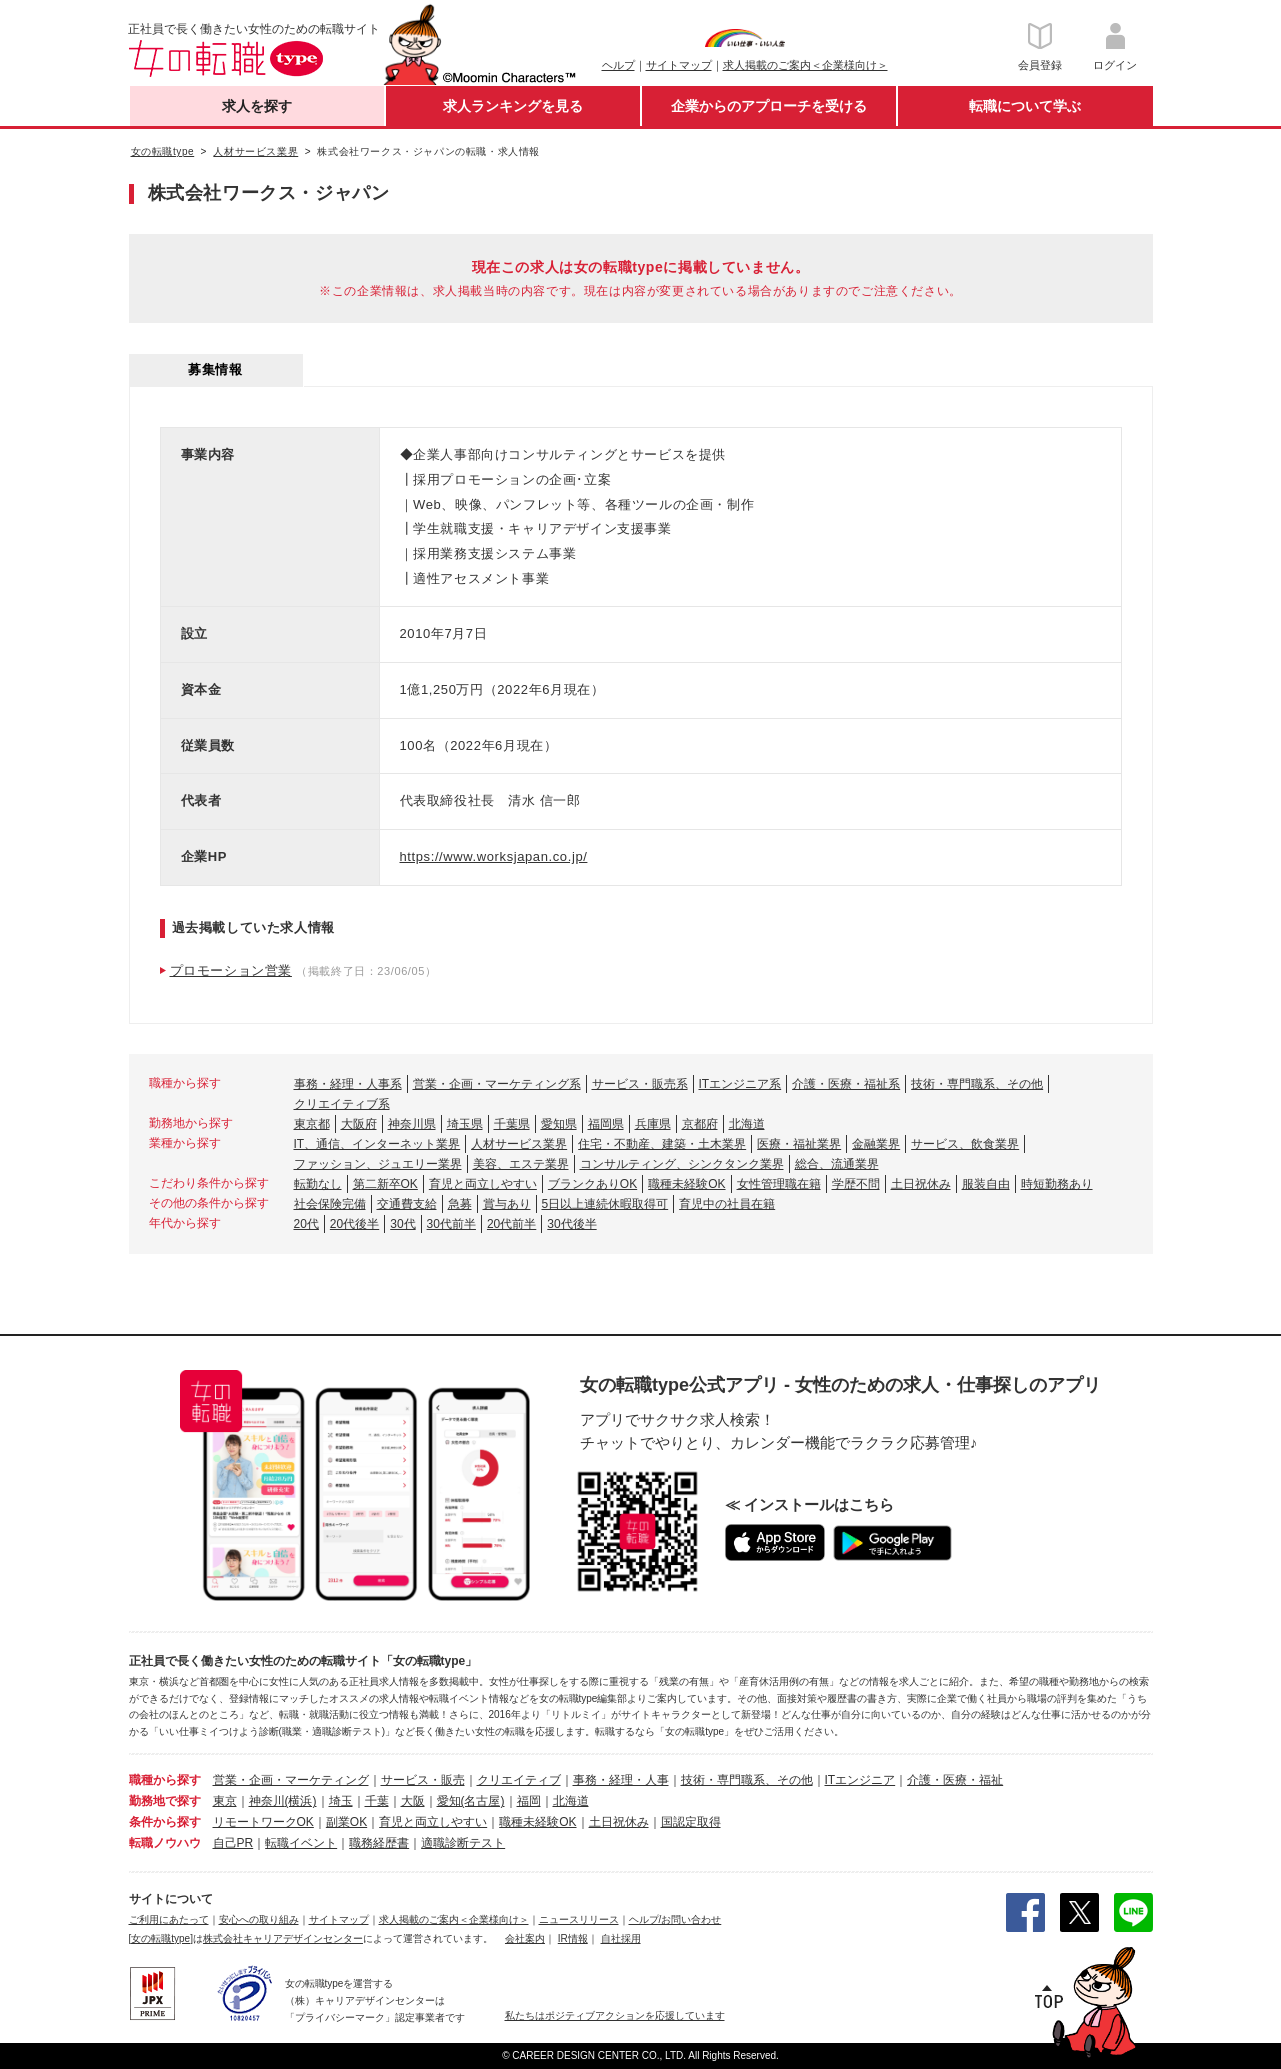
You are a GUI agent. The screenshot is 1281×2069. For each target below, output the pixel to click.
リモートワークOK (263, 1822)
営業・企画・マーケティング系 (497, 1084)
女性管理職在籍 (779, 1184)
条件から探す (165, 1822)
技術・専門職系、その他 (977, 1084)
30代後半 (571, 1224)
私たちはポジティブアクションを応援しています (615, 2015)
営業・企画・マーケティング (291, 1780)
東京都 (312, 1124)
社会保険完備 (330, 1204)
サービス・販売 (423, 1780)
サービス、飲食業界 (965, 1144)
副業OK (346, 1822)
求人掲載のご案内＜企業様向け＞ (805, 65)
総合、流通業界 (837, 1164)
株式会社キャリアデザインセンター (283, 1938)
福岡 (529, 1801)
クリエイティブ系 (342, 1104)
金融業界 (876, 1144)
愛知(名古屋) (471, 1801)
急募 (460, 1204)
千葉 (377, 1801)
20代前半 (511, 1224)
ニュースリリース (579, 1919)
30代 (402, 1224)
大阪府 (359, 1124)
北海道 (747, 1124)
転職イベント (301, 1843)
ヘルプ (618, 65)
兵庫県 (653, 1124)
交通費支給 (407, 1204)
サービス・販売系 (640, 1084)
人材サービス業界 (519, 1144)
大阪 (413, 1801)
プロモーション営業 (231, 970)
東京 (225, 1801)
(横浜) (301, 1801)
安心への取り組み (259, 1919)
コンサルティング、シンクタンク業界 (682, 1164)
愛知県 (559, 1124)
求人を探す (257, 106)
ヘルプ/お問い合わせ (675, 1919)
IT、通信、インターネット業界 (377, 1144)
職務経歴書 (379, 1843)
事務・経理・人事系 (348, 1084)
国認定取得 (691, 1822)
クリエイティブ (519, 1780)
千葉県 (512, 1124)
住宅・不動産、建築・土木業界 (662, 1144)
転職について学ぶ (1025, 106)
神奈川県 (412, 1124)
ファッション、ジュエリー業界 (378, 1164)
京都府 (700, 1124)
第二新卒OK (385, 1184)
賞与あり (507, 1204)
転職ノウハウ (165, 1843)
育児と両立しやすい (483, 1184)
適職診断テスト (463, 1843)
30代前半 (451, 1224)
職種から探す (165, 1780)
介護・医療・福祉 (955, 1780)
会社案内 (525, 1938)
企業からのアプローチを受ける (769, 106)
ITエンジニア (860, 1780)
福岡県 (606, 1124)
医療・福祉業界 (799, 1144)
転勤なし (318, 1184)
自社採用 (621, 1938)
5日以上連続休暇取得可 (605, 1204)
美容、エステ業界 (521, 1164)
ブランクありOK (592, 1184)
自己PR (233, 1843)
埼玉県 (465, 1124)
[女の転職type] (161, 1938)
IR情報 (573, 1938)
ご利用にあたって (169, 1919)
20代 (306, 1224)
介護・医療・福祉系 (846, 1084)
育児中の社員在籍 (727, 1204)
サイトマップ (679, 65)
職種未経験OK (686, 1184)
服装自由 (986, 1184)
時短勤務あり (1057, 1184)
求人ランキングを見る (513, 106)
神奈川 (267, 1801)
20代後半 (354, 1224)
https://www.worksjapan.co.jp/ (494, 856)
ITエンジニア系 (740, 1084)
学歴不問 (856, 1184)
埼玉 (341, 1801)
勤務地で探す (165, 1801)
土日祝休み (921, 1184)
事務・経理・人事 (621, 1780)
